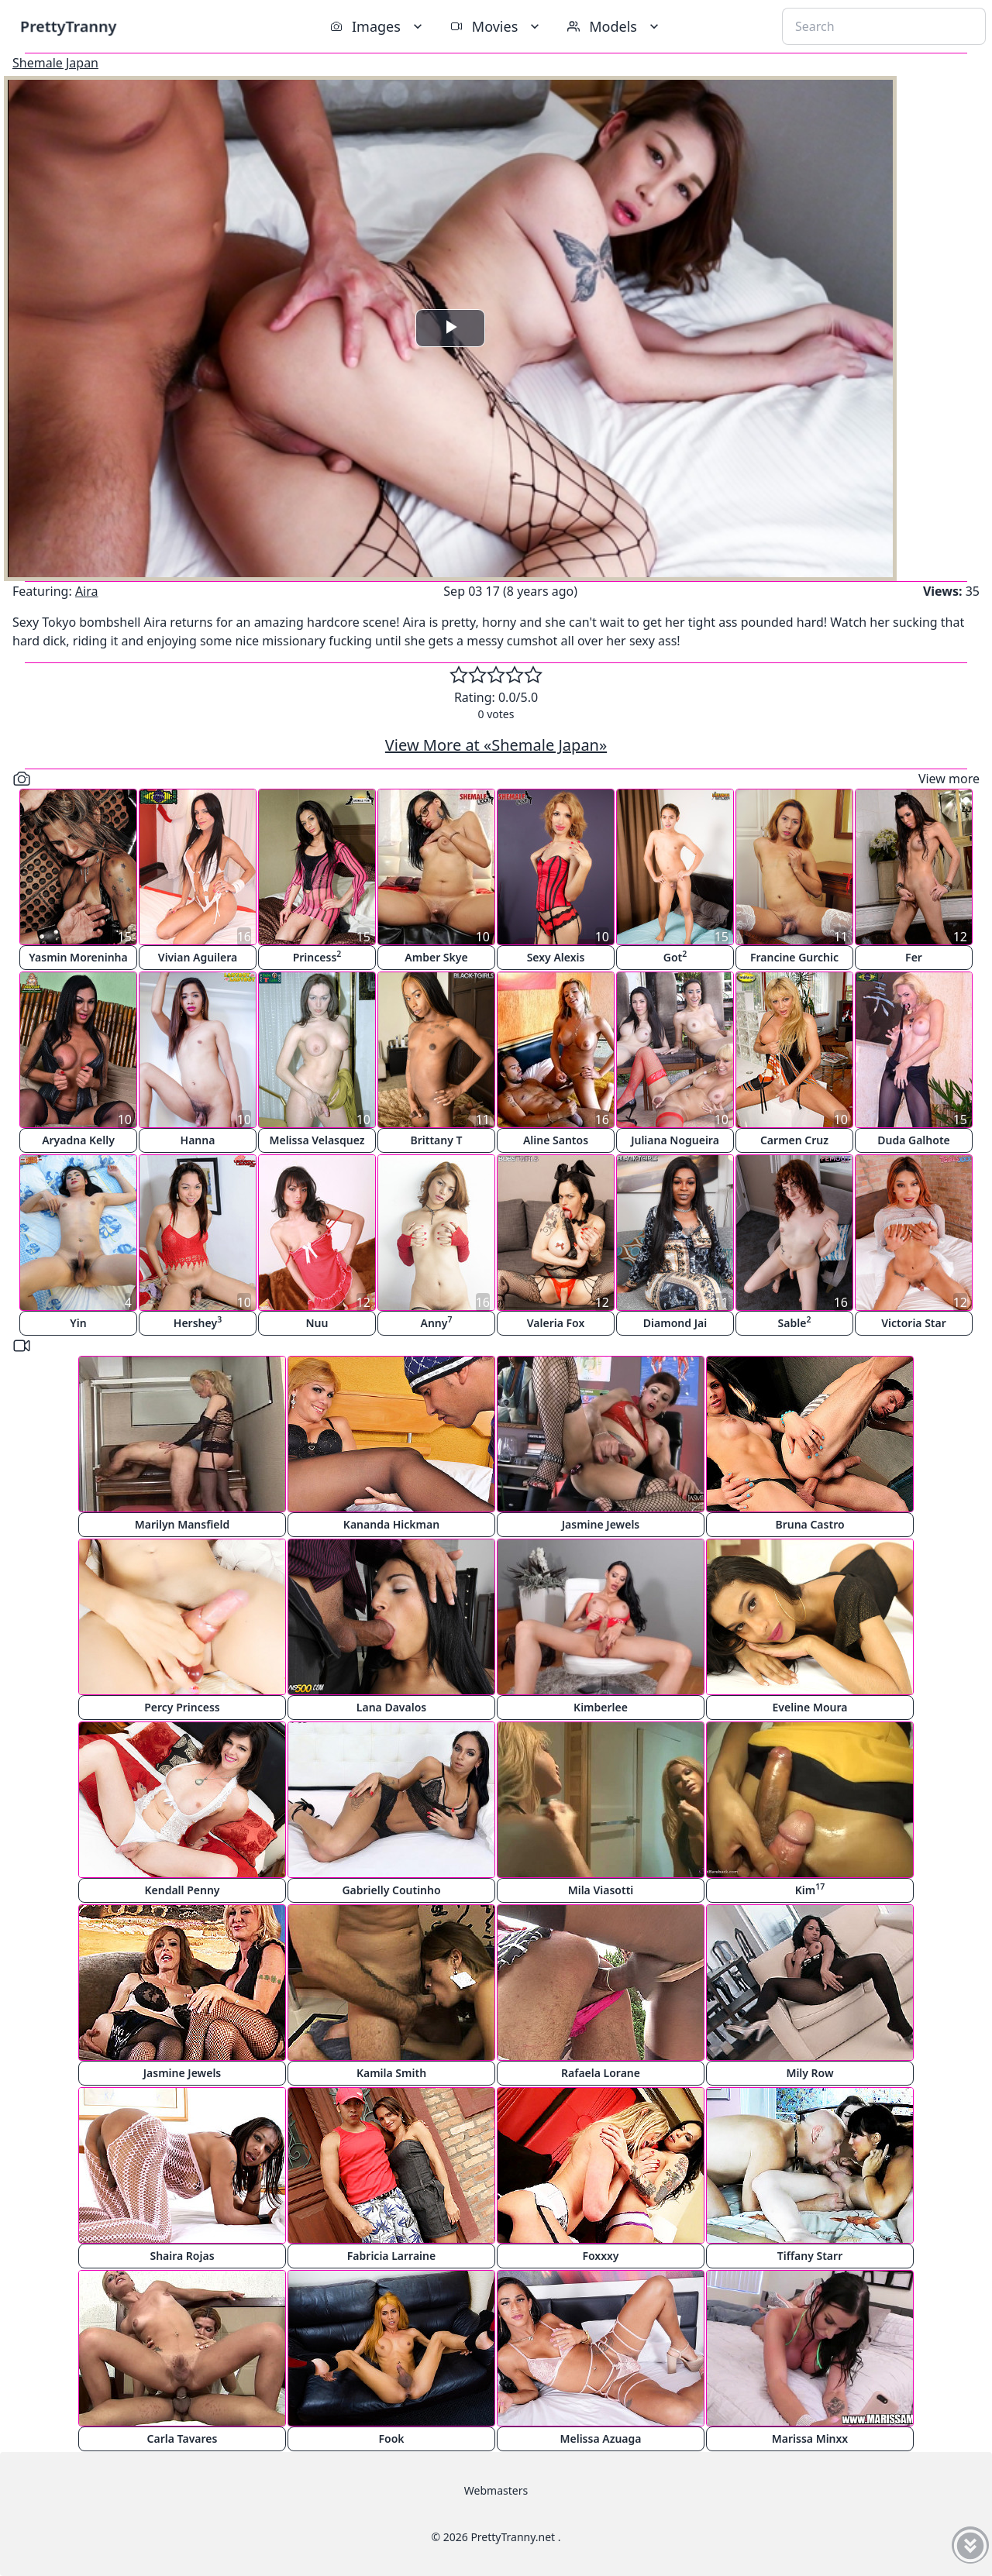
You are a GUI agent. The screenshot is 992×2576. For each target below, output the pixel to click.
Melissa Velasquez (316, 1140)
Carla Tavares (182, 2438)
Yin (78, 1323)
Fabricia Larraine (391, 2255)
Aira (86, 591)
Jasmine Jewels (601, 1524)
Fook (391, 2438)
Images (377, 26)
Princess (317, 956)
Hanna (198, 1140)
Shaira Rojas (182, 2255)
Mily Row (809, 2072)
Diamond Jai (675, 1323)
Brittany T (436, 1140)
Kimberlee (601, 1707)
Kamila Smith (391, 2072)
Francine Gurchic (794, 957)
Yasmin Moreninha (78, 957)
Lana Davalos (391, 1707)
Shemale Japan (55, 62)
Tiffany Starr (809, 2255)
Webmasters (496, 2490)
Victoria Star (913, 1323)
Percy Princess (182, 1707)
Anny (437, 1322)
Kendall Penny (181, 1890)
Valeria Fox (556, 1323)
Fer (913, 957)
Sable (794, 1322)
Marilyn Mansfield (182, 1524)
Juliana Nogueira (675, 1140)
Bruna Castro (809, 1524)
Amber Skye (436, 957)
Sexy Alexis (556, 957)
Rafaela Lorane (600, 2072)
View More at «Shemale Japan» (496, 744)
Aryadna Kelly (78, 1140)
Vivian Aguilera (197, 957)
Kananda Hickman (391, 1524)
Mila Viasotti (601, 1890)
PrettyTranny (68, 25)
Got (675, 956)
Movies (496, 26)
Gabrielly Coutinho (391, 1890)
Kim (810, 1889)
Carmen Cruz (794, 1140)
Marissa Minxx (810, 2438)
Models (614, 26)
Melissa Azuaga (600, 2438)
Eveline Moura (810, 1707)
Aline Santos (555, 1140)
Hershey (198, 1322)
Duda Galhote (913, 1140)
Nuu (317, 1323)
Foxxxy (600, 2255)
